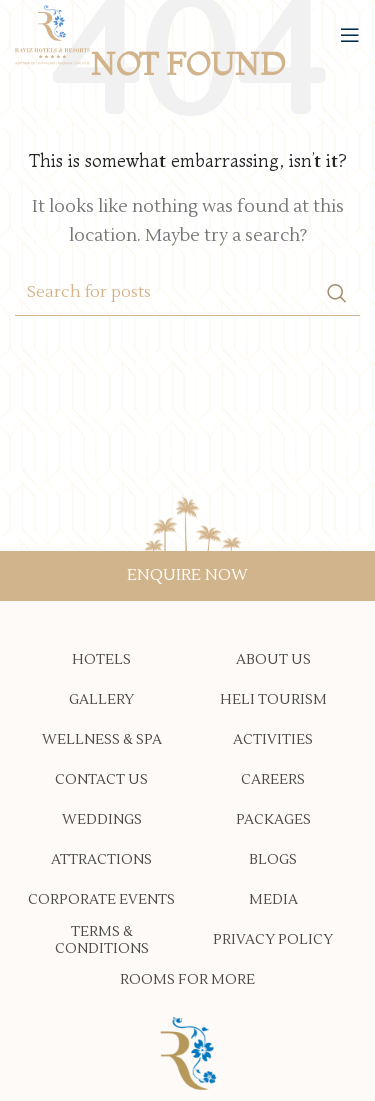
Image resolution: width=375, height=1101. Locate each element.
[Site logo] (52, 34)
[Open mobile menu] (350, 35)
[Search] (187, 293)
